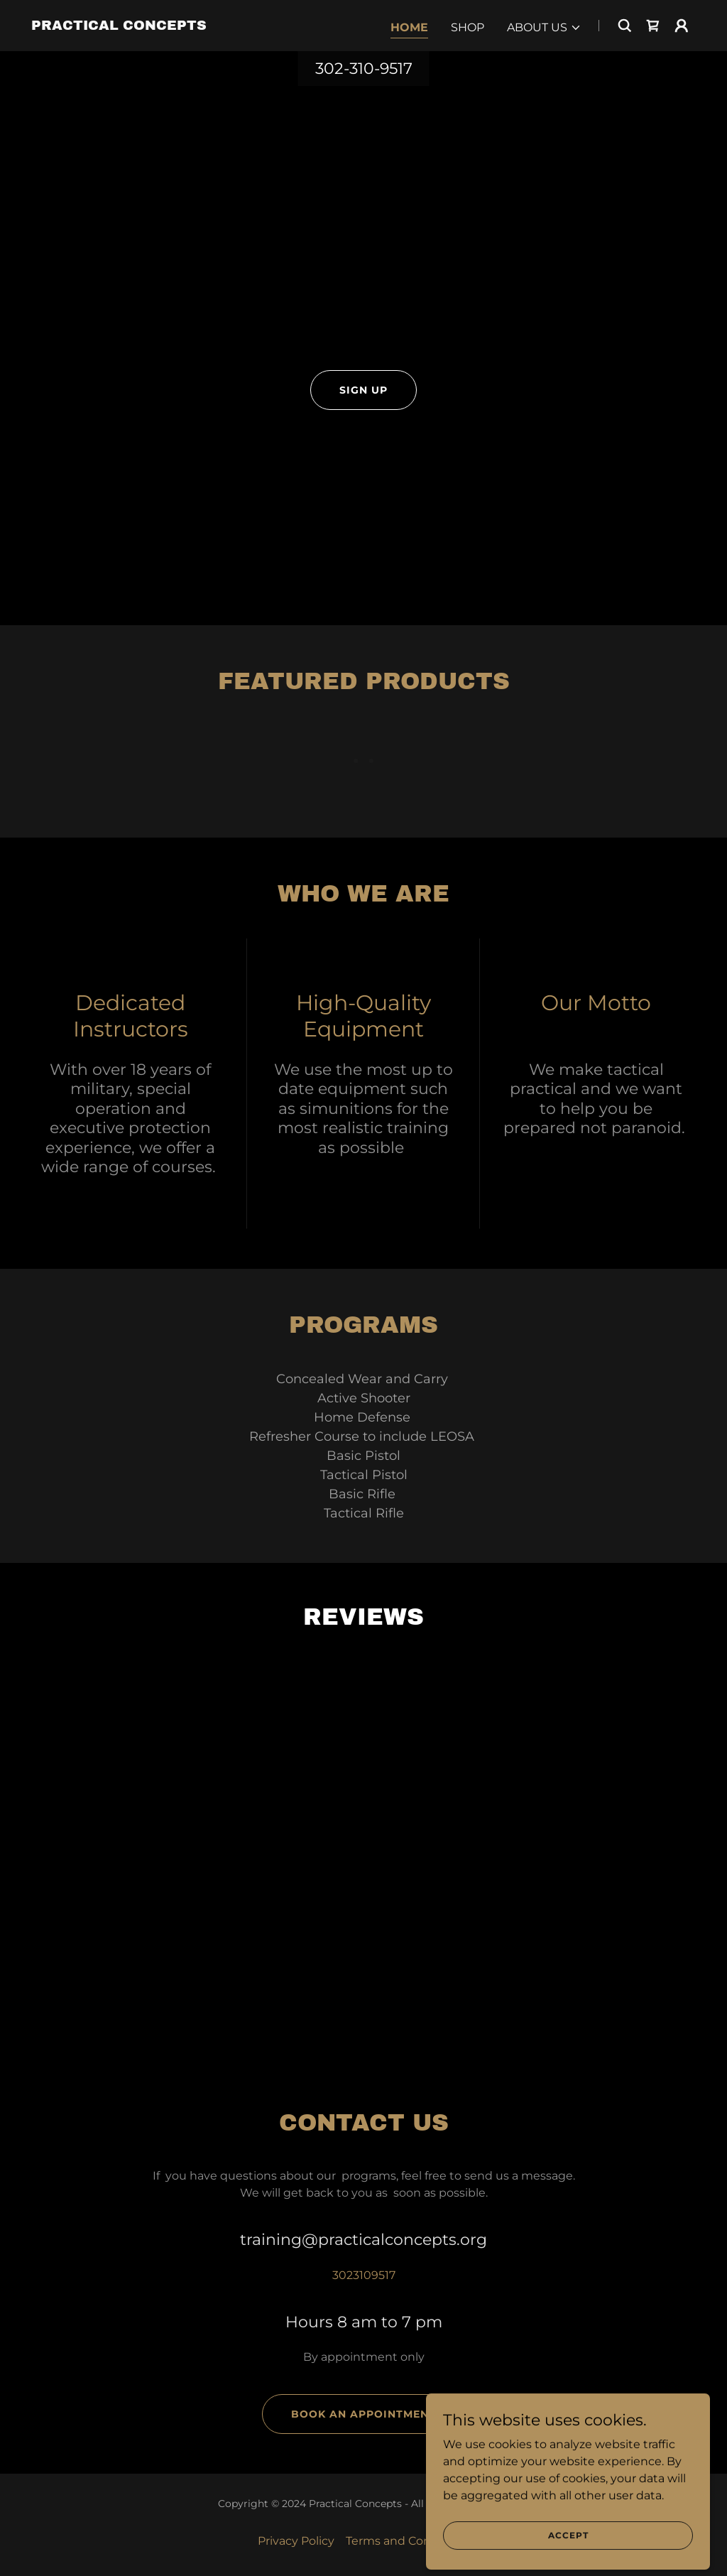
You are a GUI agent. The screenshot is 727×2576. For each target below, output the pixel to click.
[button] (544, 27)
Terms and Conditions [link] (408, 2541)
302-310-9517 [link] (363, 68)
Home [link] (409, 27)
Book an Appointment (363, 2414)
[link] (119, 26)
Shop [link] (467, 27)
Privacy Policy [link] (296, 2541)
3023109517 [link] (363, 2275)
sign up (363, 390)
